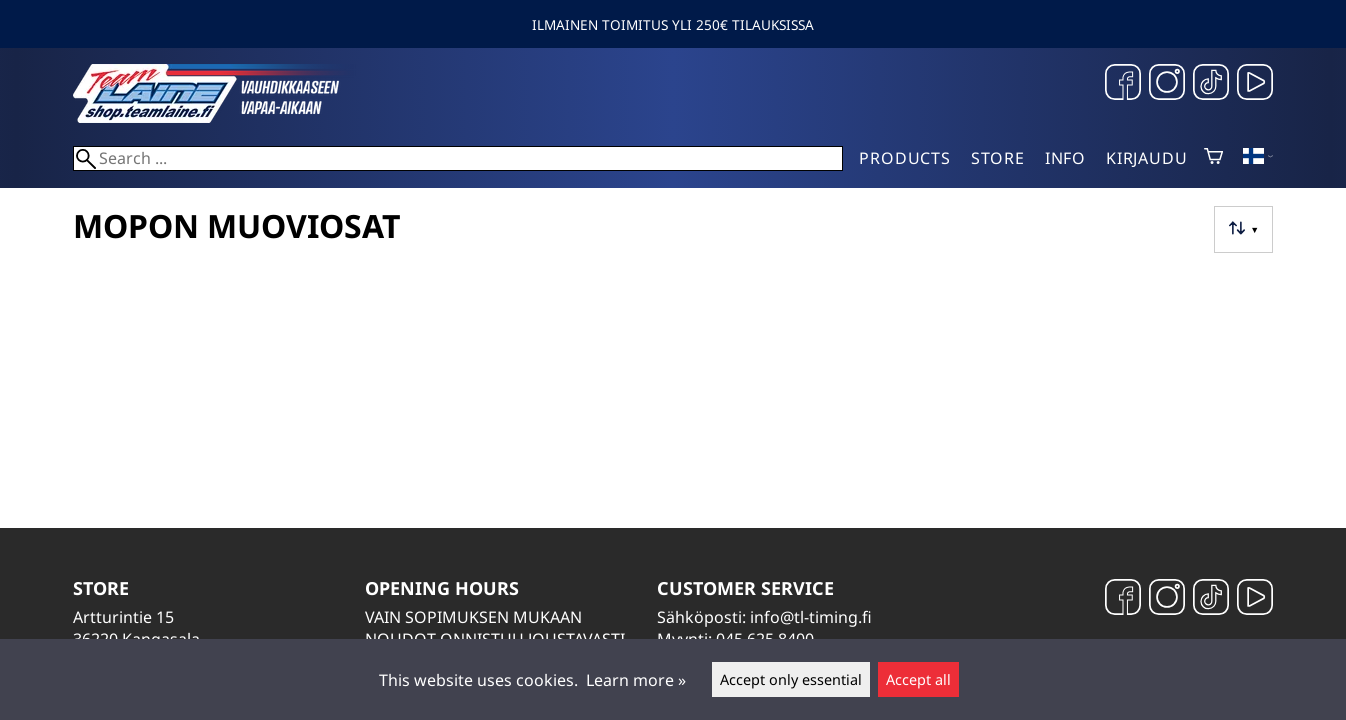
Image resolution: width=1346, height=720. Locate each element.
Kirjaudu (1146, 158)
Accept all (918, 679)
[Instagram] (1167, 84)
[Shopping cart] (1213, 158)
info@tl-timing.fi (811, 617)
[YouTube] (1255, 84)
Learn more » (636, 680)
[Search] (458, 158)
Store (998, 158)
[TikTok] (1211, 84)
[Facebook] (1123, 84)
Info (1065, 158)
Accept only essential (791, 679)
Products (904, 158)
